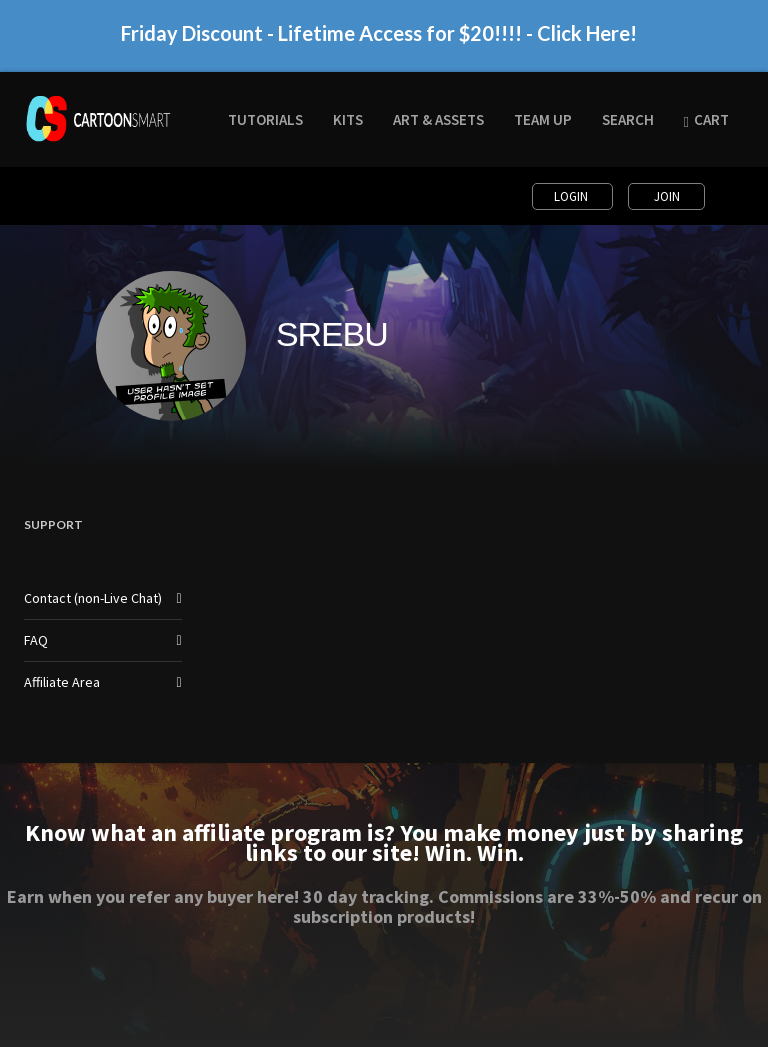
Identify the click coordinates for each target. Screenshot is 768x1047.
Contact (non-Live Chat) (93, 598)
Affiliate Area (62, 682)
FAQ (36, 640)
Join (667, 196)
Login (572, 196)
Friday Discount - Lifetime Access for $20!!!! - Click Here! (379, 41)
